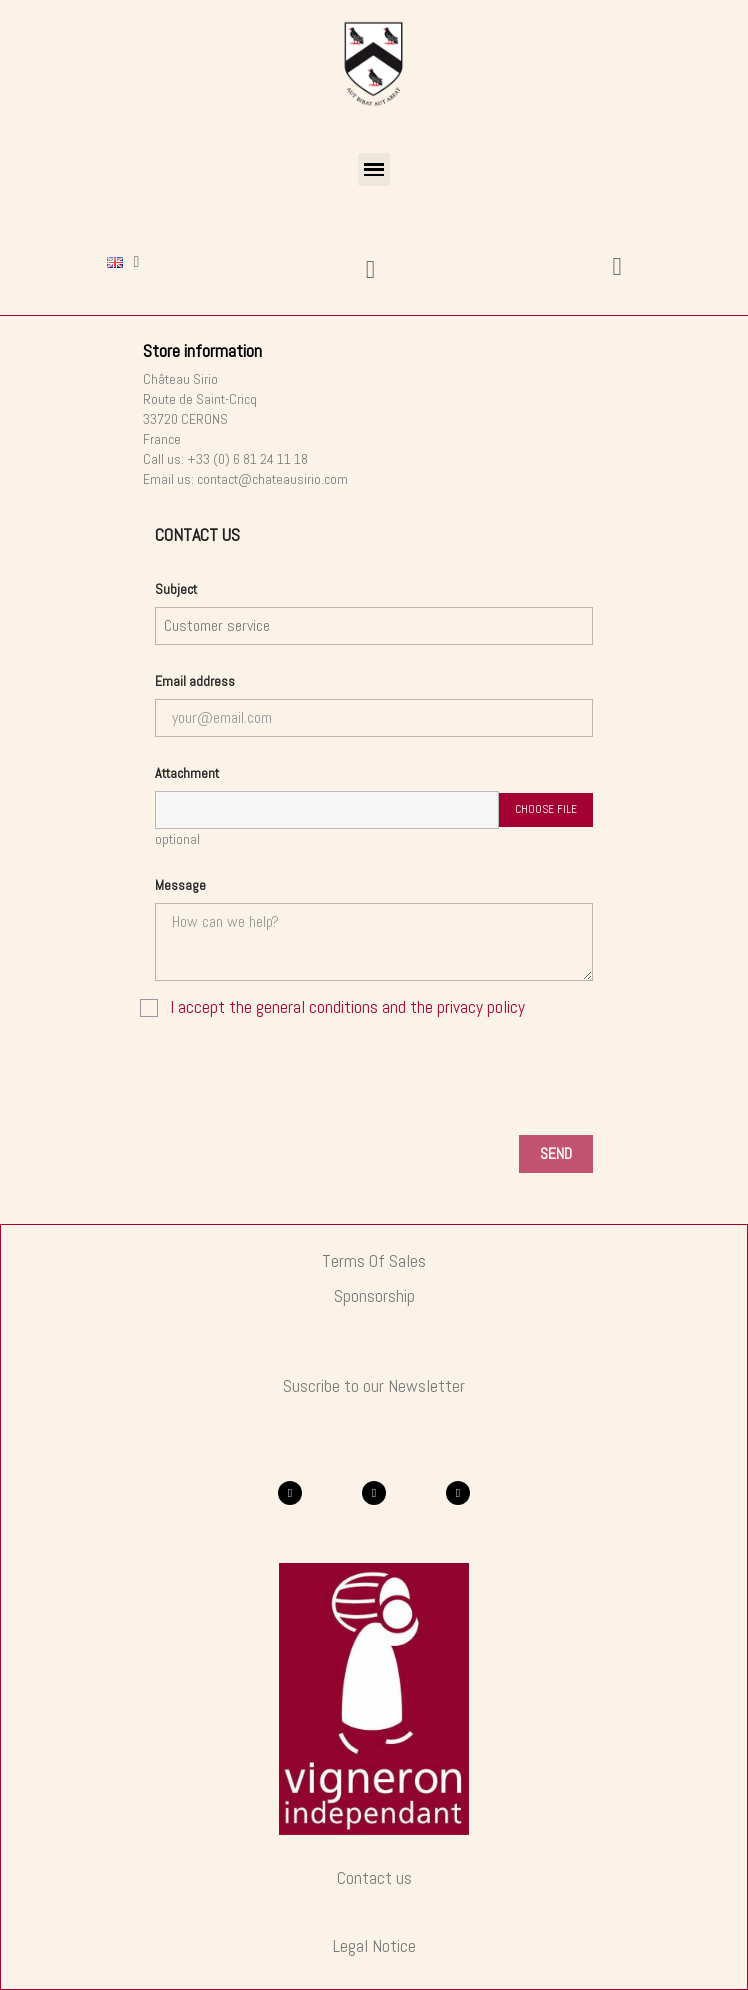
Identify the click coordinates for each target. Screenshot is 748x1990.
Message (180, 885)
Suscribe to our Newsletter (374, 1386)
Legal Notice (374, 1946)
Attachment (187, 773)
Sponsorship (374, 1296)
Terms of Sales (374, 1261)
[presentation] (374, 1080)
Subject (176, 589)
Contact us (374, 1878)
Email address (195, 681)
